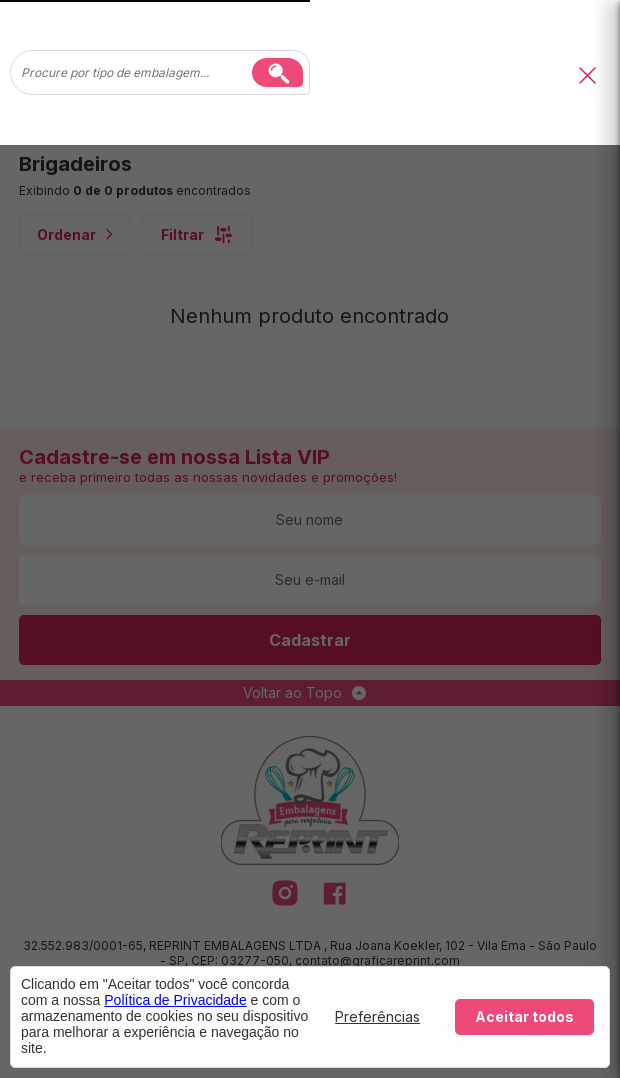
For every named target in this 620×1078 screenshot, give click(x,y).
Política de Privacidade (175, 1000)
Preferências (377, 1016)
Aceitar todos (524, 1016)
